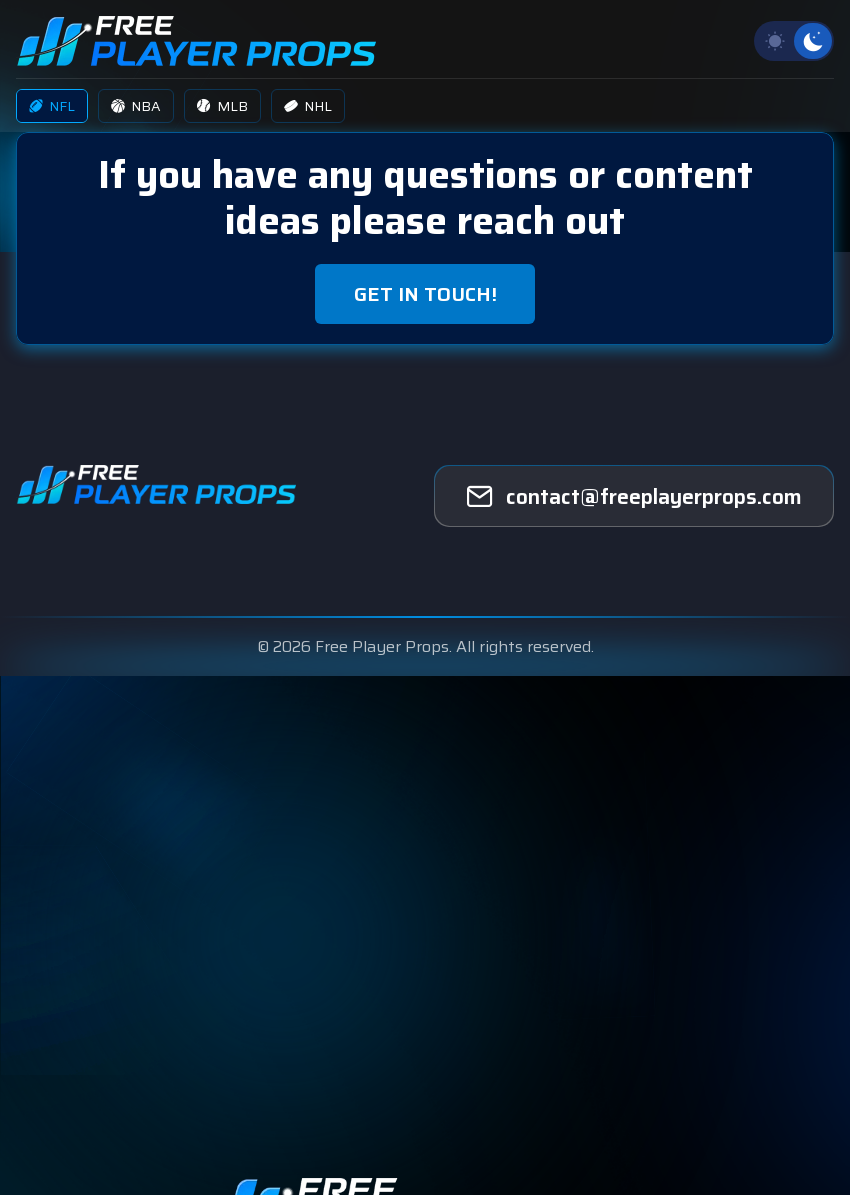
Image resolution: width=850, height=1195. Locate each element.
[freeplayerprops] (634, 496)
